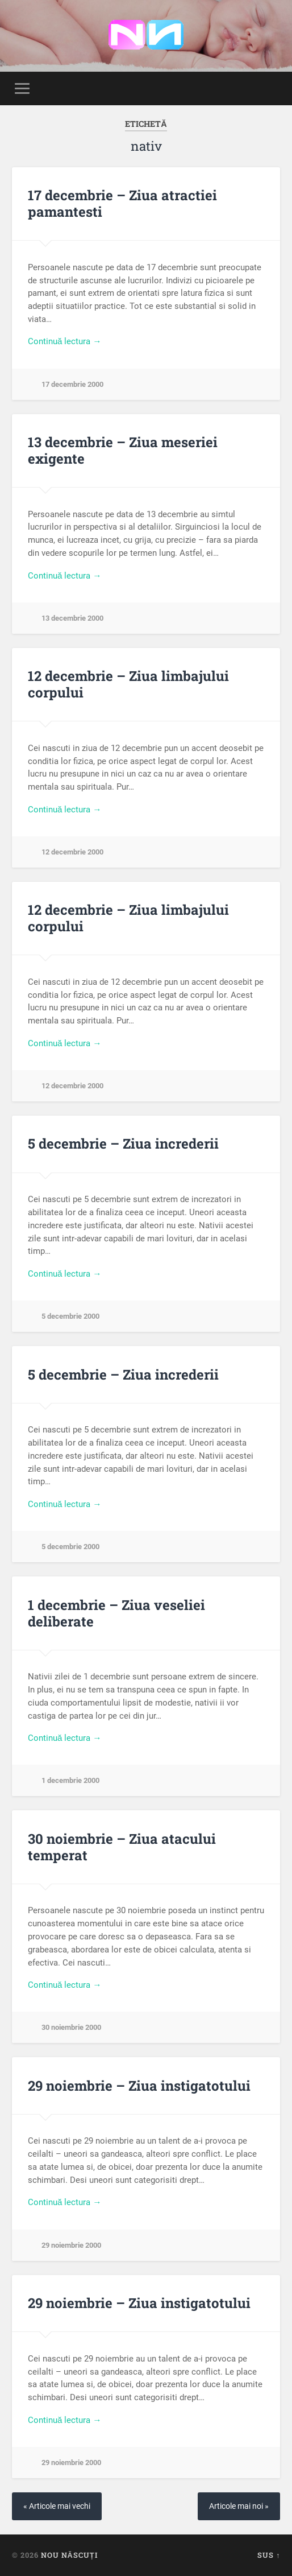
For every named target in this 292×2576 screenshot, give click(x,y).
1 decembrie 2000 (70, 1780)
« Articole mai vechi (56, 2506)
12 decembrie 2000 (72, 852)
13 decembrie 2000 (72, 618)
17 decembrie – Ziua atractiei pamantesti (122, 203)
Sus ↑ (268, 2555)
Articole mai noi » (239, 2506)
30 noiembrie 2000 (71, 2027)
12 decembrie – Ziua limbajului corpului (128, 684)
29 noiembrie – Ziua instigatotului (139, 2086)
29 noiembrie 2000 (71, 2245)
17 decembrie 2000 (72, 384)
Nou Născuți (69, 2555)
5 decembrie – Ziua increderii (123, 1143)
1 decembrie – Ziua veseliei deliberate (116, 1613)
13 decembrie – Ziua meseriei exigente (123, 450)
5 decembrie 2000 (70, 1316)
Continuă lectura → (65, 341)
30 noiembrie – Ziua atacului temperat (122, 1847)
